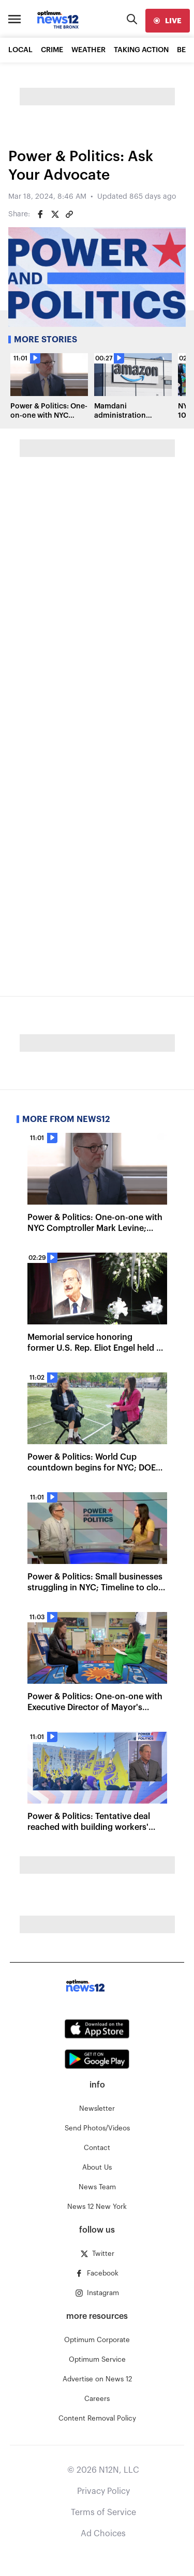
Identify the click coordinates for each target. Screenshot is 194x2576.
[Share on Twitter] (55, 214)
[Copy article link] (69, 214)
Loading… (97, 713)
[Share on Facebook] (40, 214)
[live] (167, 21)
